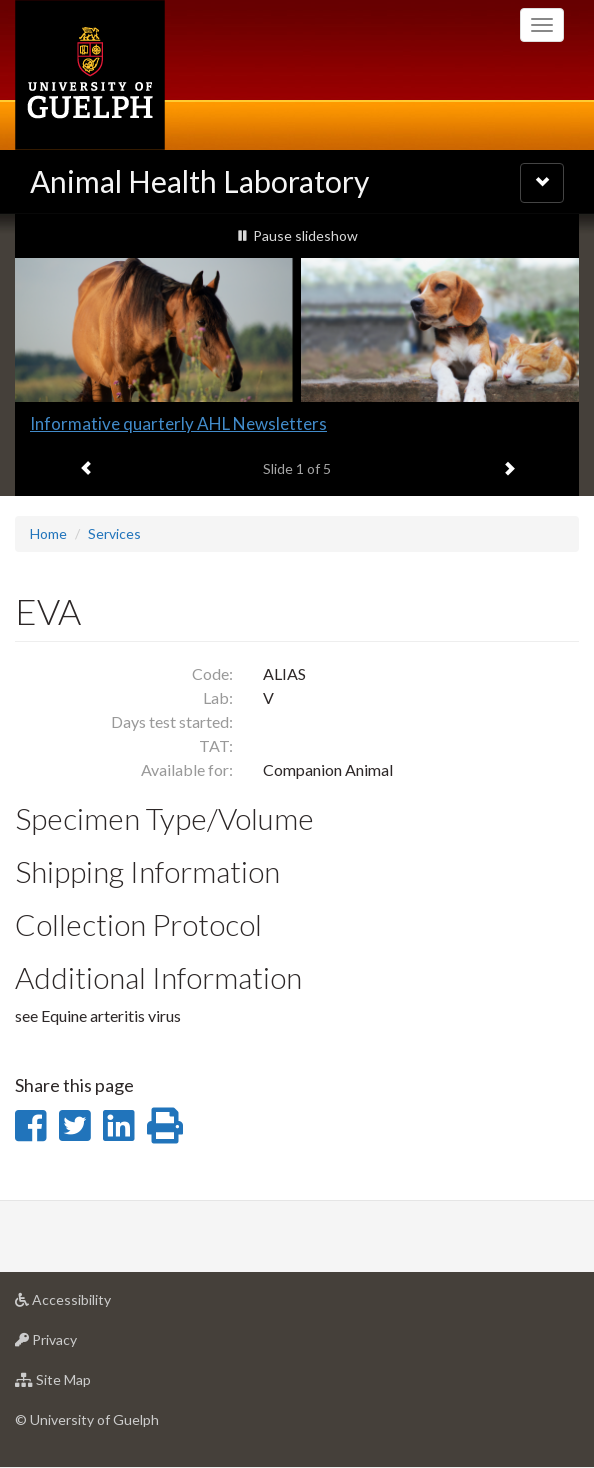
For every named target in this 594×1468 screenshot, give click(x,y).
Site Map (84, 1384)
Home (48, 533)
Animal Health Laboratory (199, 181)
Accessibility (94, 1304)
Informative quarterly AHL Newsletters (178, 423)
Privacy (77, 1344)
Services (114, 533)
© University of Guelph (87, 1419)
